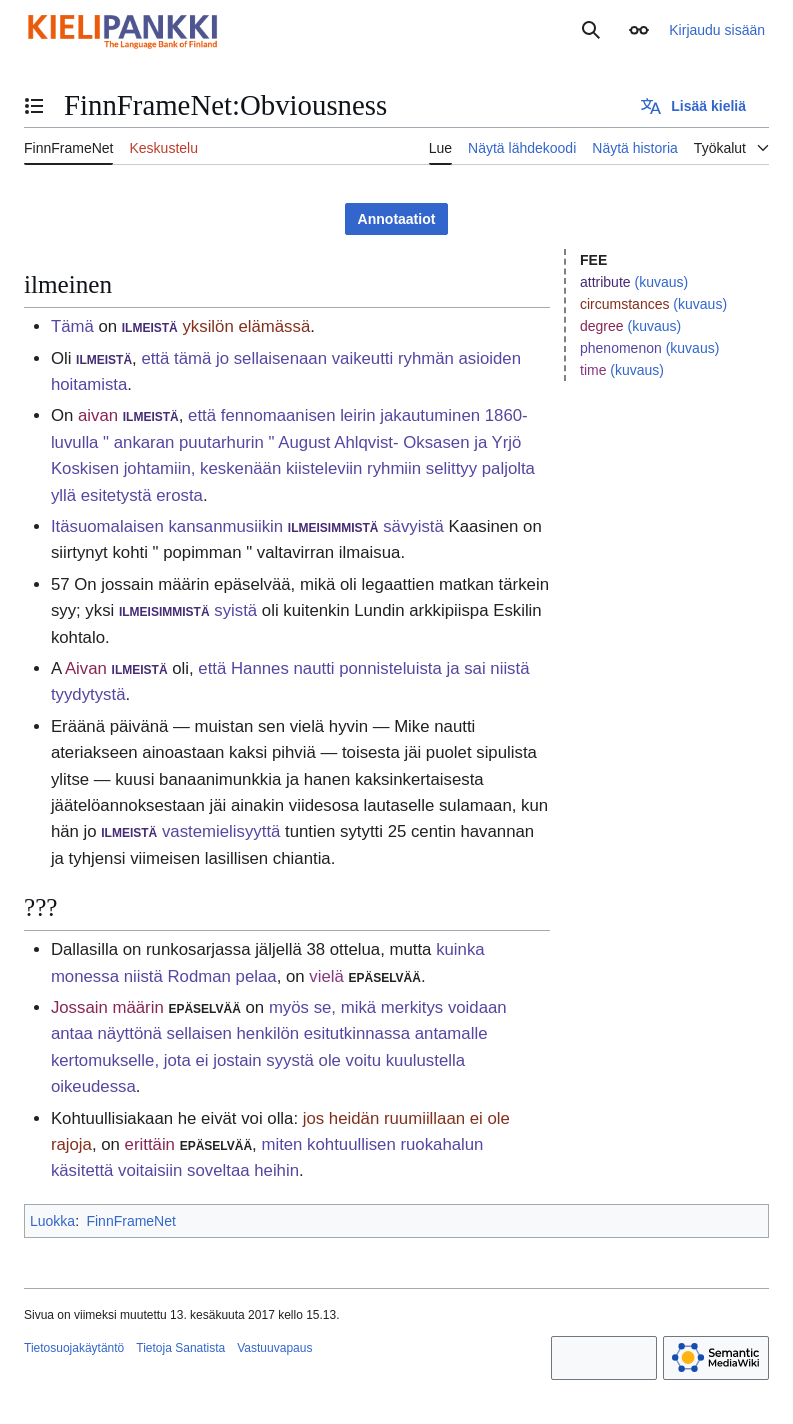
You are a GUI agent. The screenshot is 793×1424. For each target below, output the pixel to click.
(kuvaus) (661, 282)
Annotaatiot (397, 219)
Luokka (52, 1221)
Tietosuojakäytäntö (74, 1348)
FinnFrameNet (130, 1221)
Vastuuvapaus (274, 1348)
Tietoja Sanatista (180, 1348)
